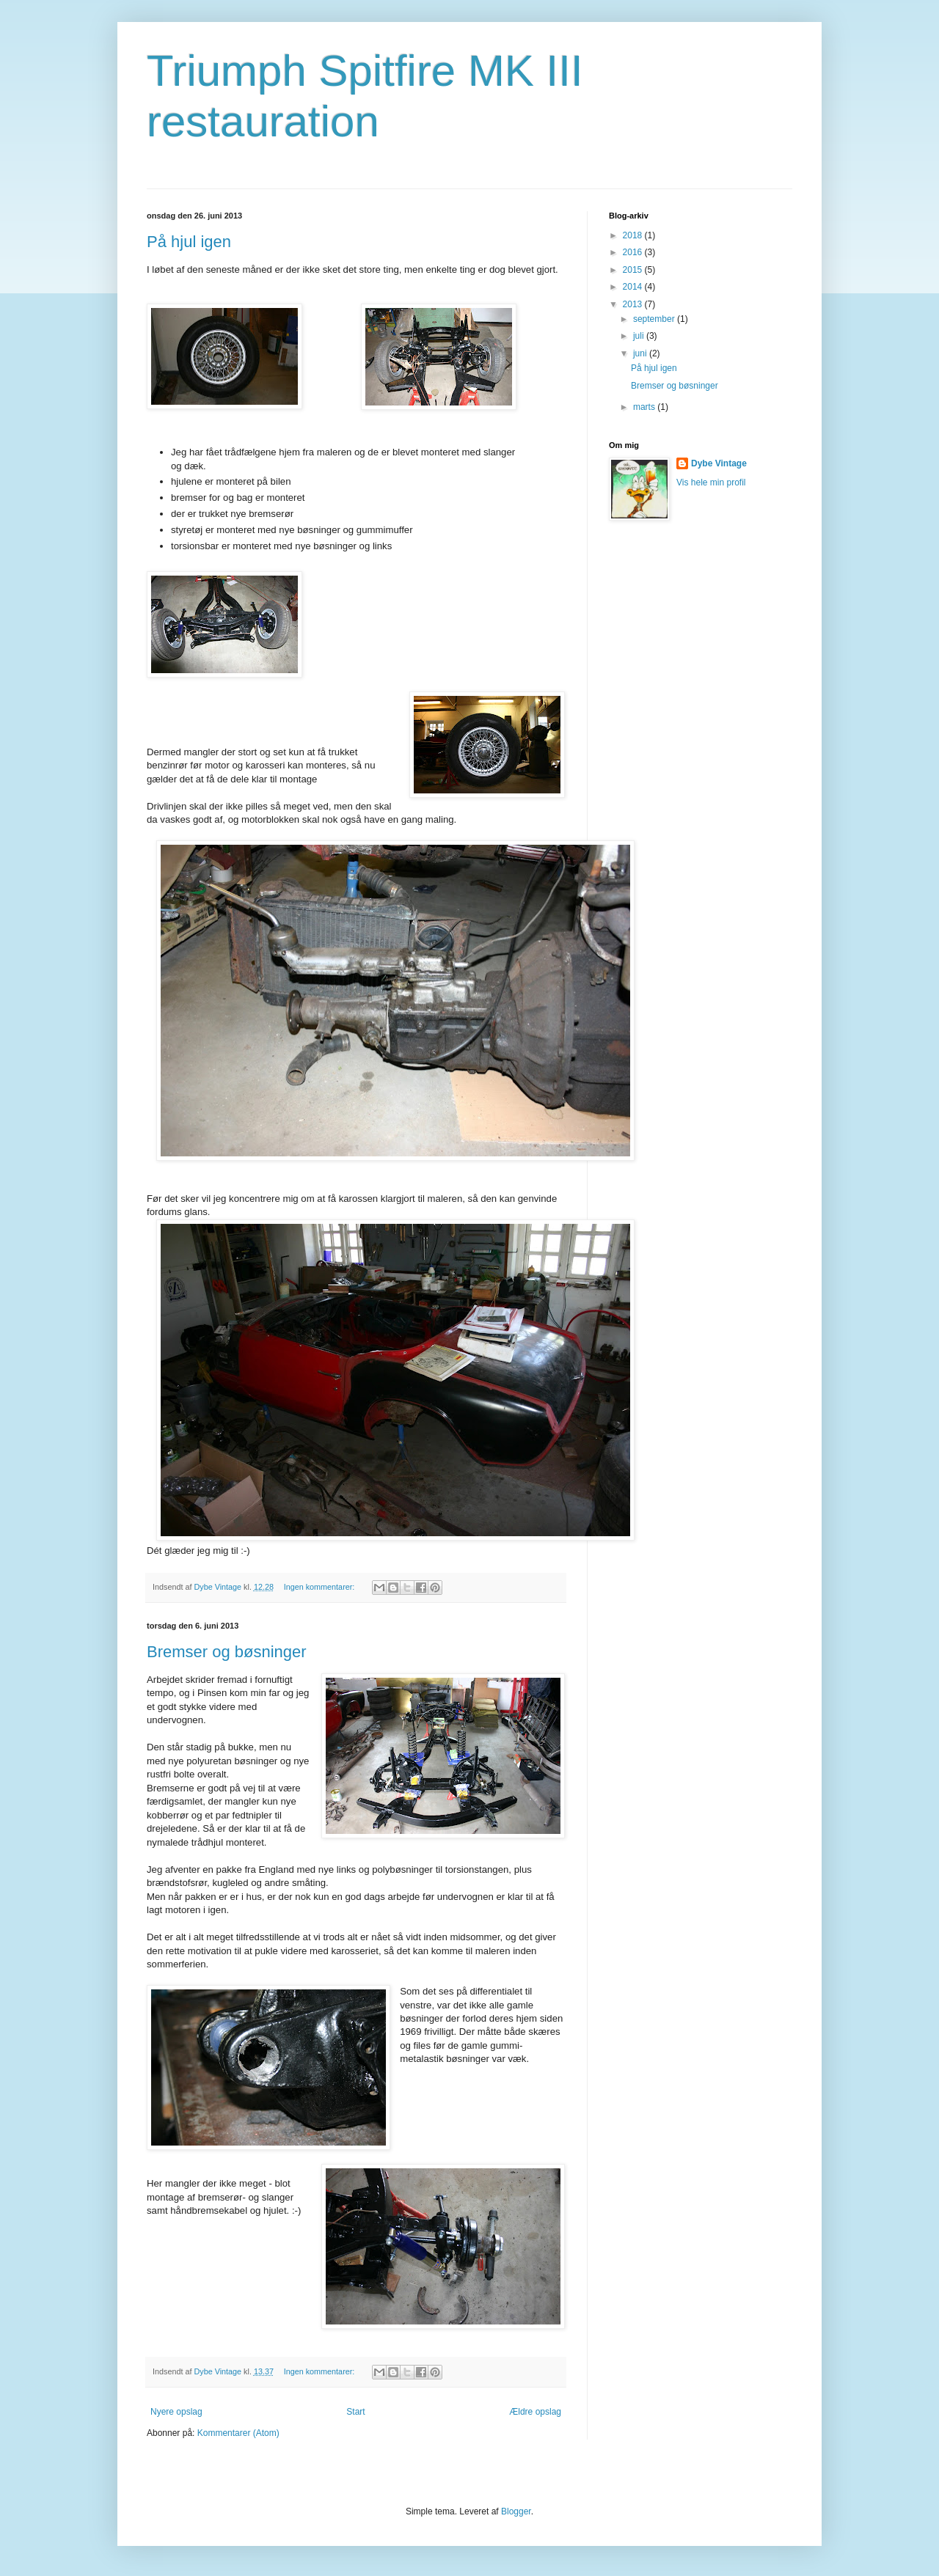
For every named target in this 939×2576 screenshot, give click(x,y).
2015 (634, 270)
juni (641, 353)
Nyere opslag (176, 2412)
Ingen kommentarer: (320, 1586)
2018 (634, 235)
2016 (634, 252)
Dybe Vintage (719, 463)
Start (355, 2412)
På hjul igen (189, 241)
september (655, 319)
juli (639, 336)
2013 (634, 304)
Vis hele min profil (711, 482)
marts (645, 407)
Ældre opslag (535, 2412)
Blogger (516, 2511)
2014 (634, 287)
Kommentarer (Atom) (238, 2433)
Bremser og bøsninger (227, 1652)
